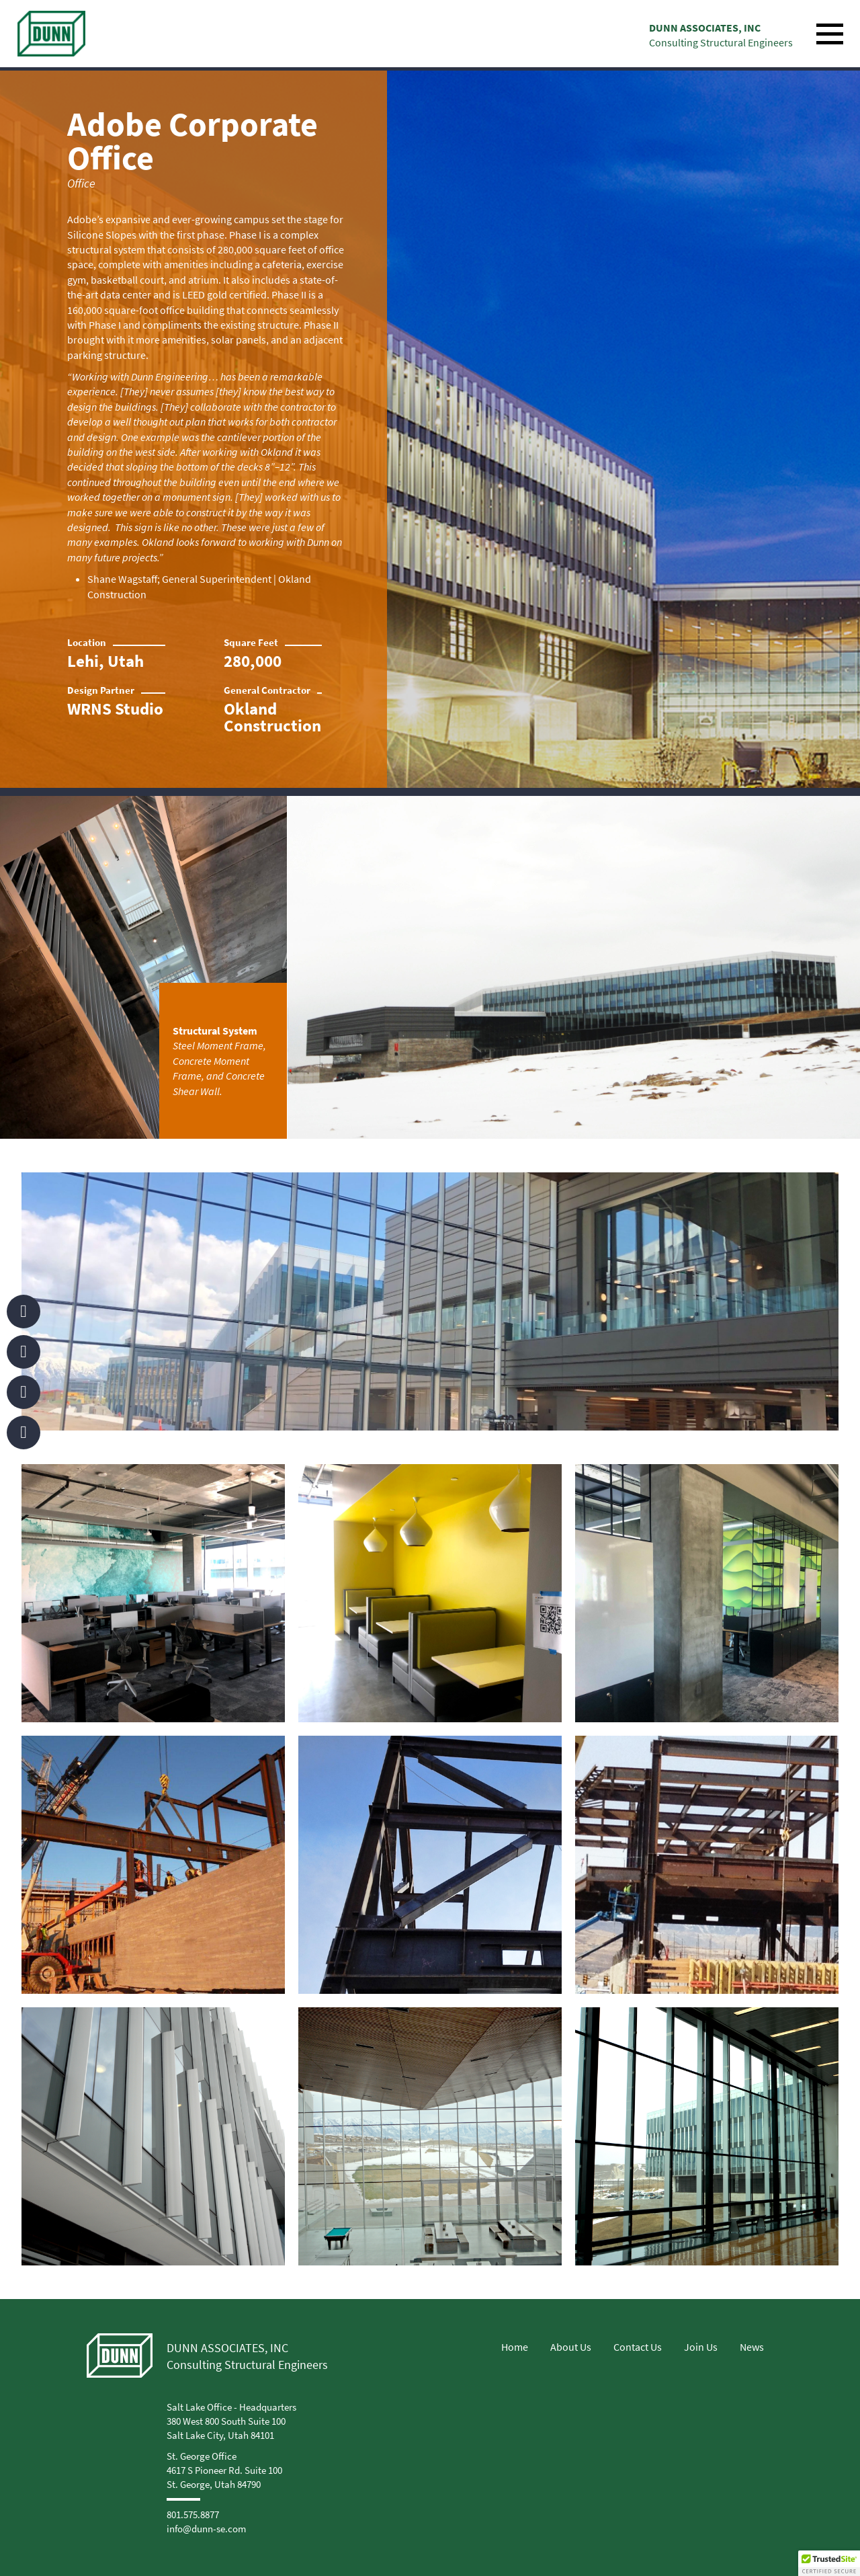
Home (514, 2346)
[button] (829, 2563)
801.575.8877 (193, 2514)
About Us (570, 2346)
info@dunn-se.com (206, 2528)
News (752, 2346)
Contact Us (637, 2346)
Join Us (701, 2346)
